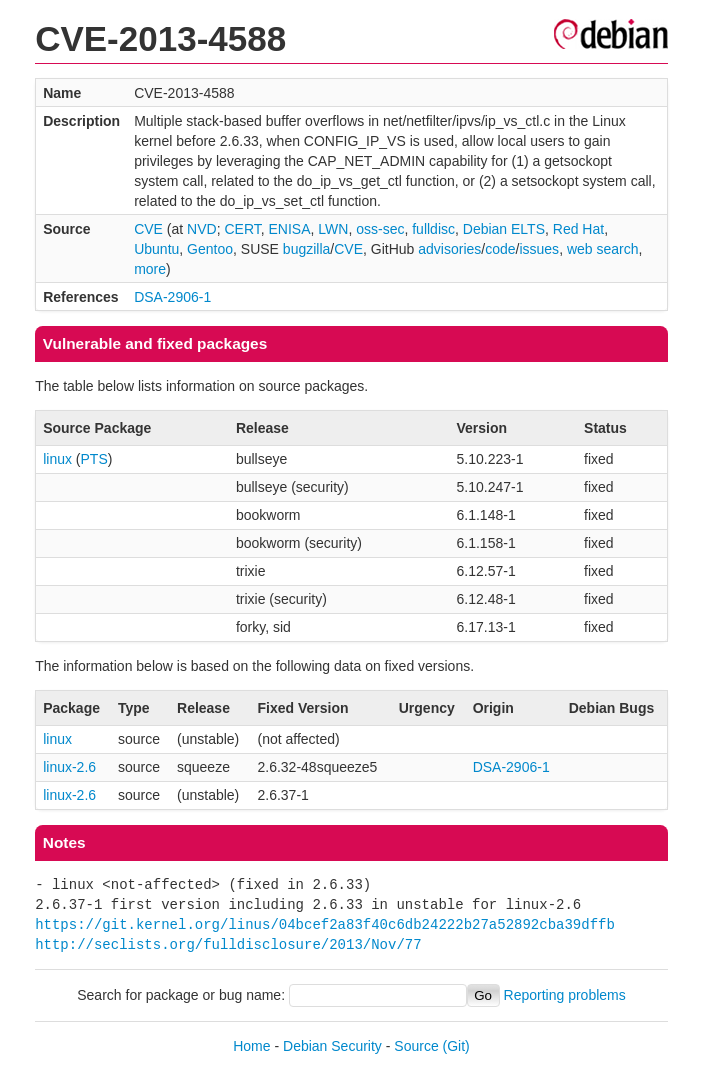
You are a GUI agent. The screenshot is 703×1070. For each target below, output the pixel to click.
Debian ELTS (504, 229)
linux (57, 459)
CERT (242, 229)
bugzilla (306, 249)
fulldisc (433, 229)
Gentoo (210, 249)
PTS (94, 459)
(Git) (456, 1046)
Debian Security (332, 1046)
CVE (148, 229)
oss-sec (380, 229)
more (150, 269)
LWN (333, 229)
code (500, 249)
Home (251, 1046)
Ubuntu (156, 249)
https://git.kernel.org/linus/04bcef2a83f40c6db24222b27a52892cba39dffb (325, 924)
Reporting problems (565, 995)
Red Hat (578, 229)
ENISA (290, 229)
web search (603, 249)
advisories (449, 249)
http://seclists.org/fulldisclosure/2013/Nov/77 (228, 944)
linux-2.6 (69, 767)
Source (416, 1046)
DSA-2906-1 (172, 297)
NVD (202, 229)
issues (539, 249)
